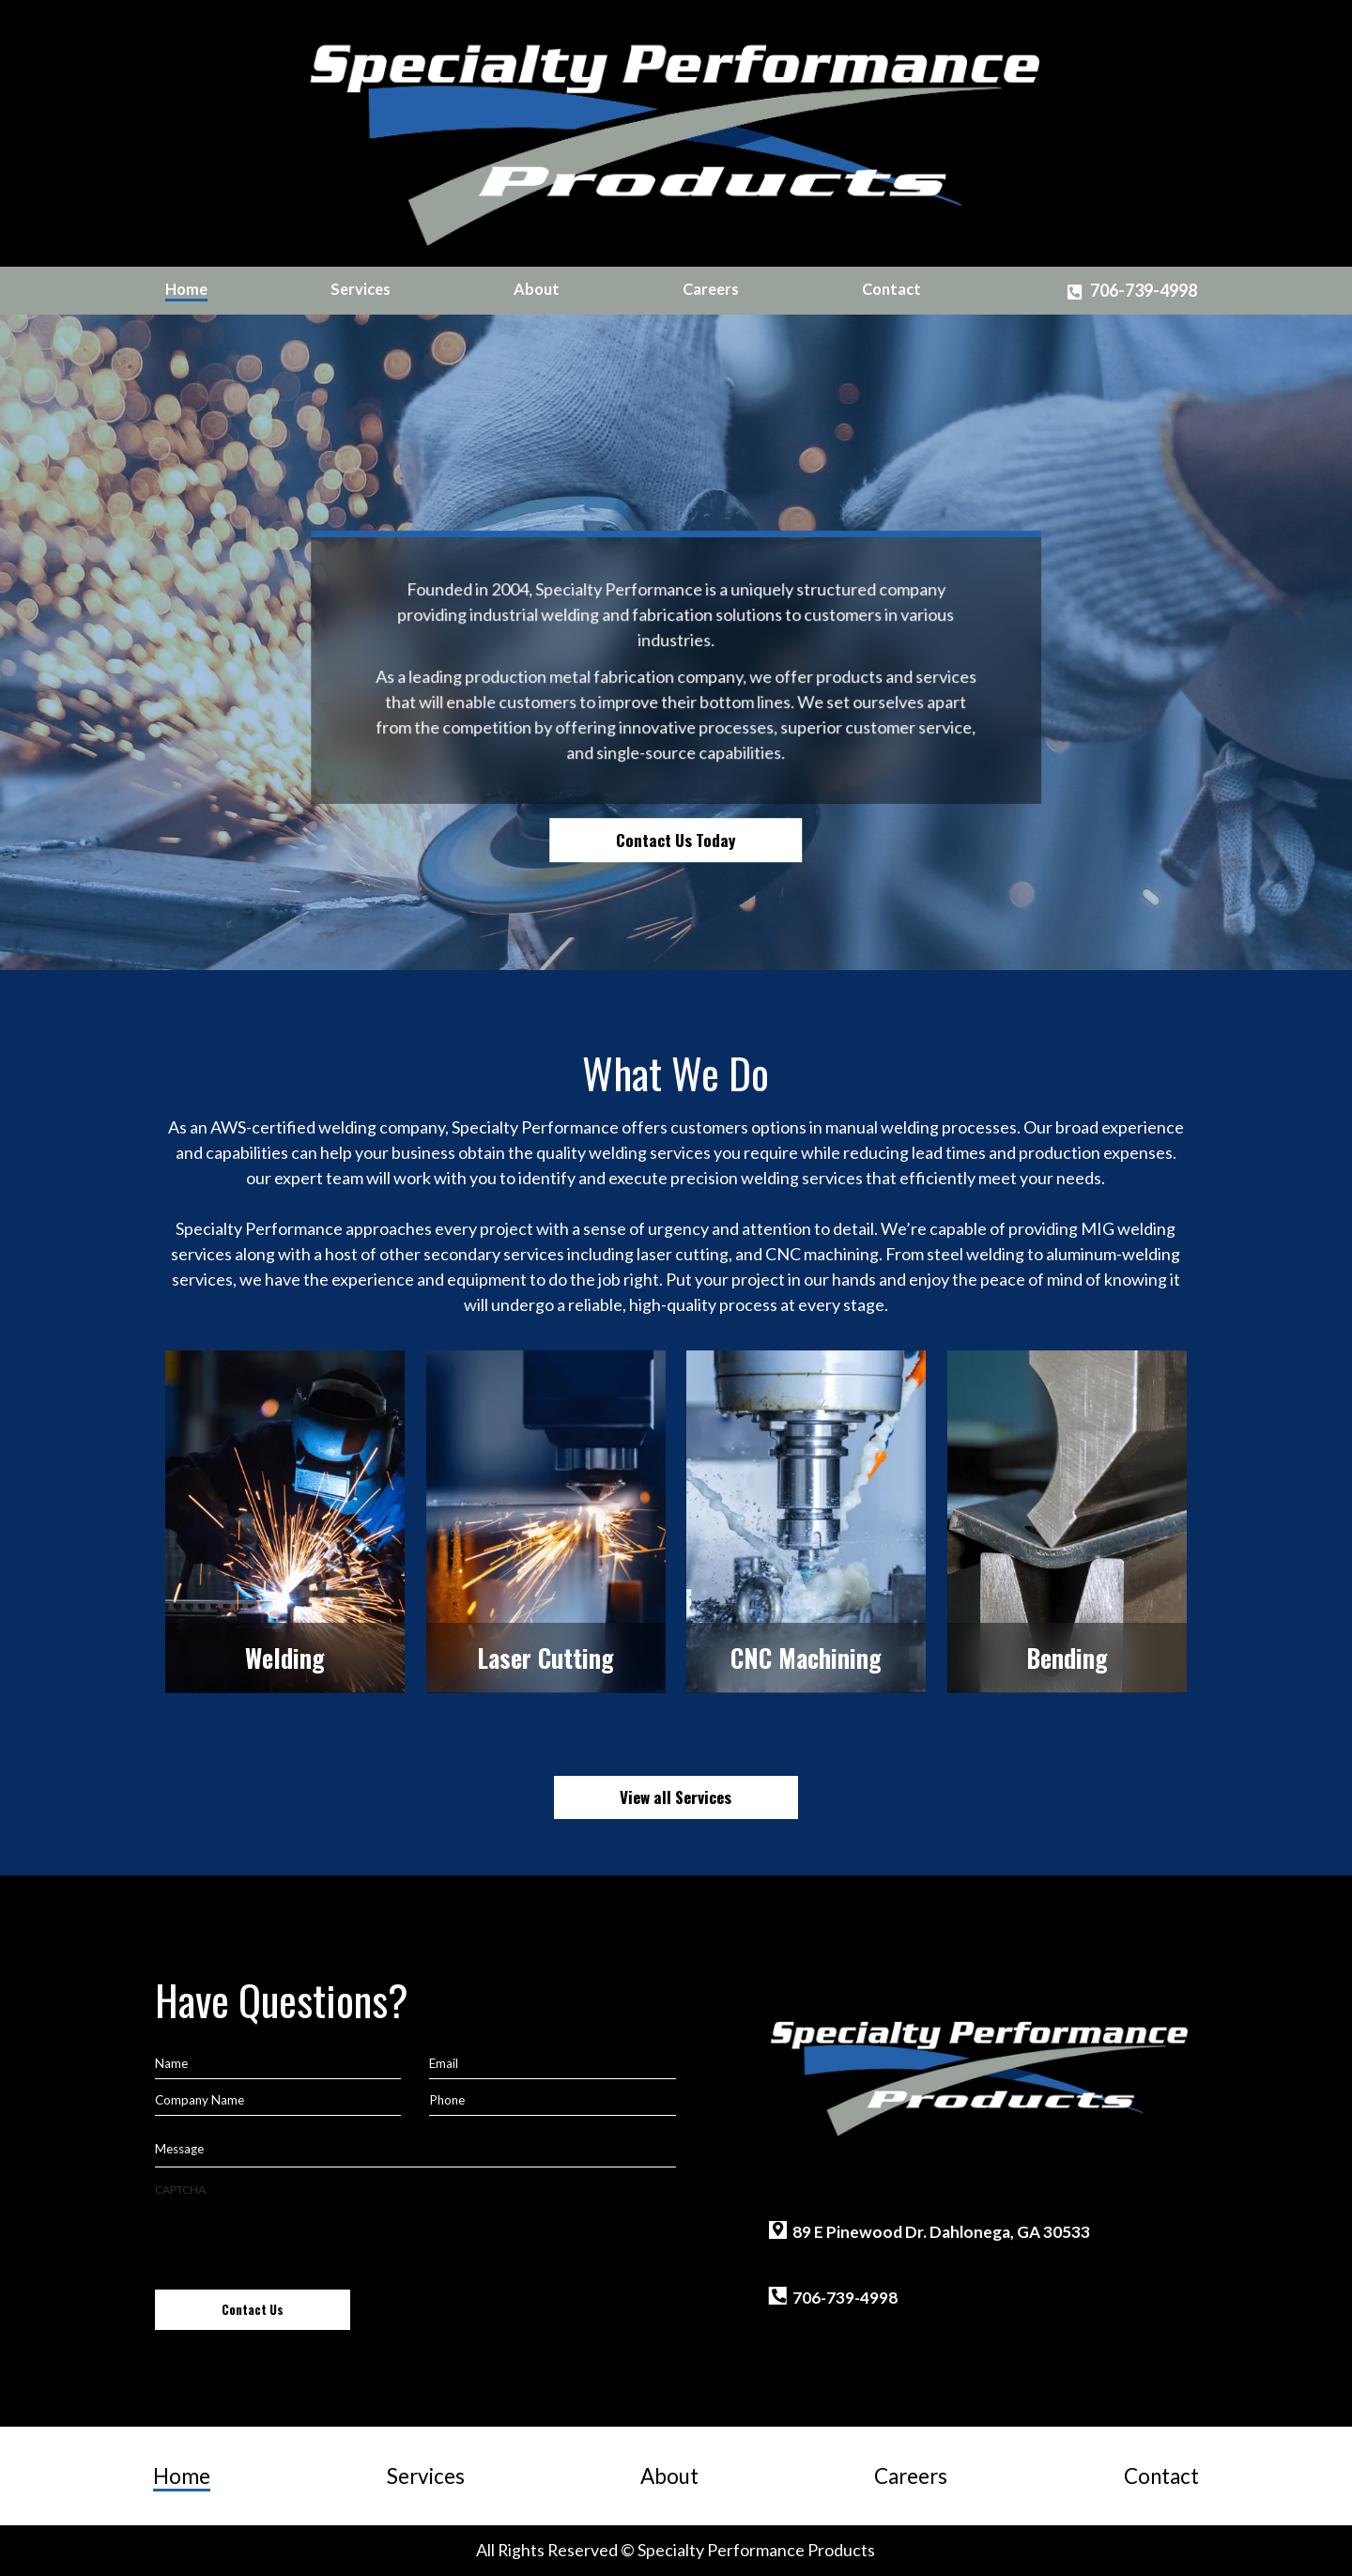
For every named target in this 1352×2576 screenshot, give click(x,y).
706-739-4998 (1143, 290)
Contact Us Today (675, 839)
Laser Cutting (545, 1658)
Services (360, 290)
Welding (285, 1658)
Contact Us (253, 2309)
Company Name (199, 2099)
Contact (891, 290)
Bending (1067, 1658)
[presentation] (297, 2235)
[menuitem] (186, 291)
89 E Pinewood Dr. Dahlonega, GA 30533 (941, 2232)
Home (186, 290)
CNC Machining (806, 1658)
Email (443, 2063)
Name (171, 2063)
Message (179, 2148)
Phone (447, 2099)
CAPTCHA (180, 2190)
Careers (711, 290)
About (537, 290)
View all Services (675, 1796)
